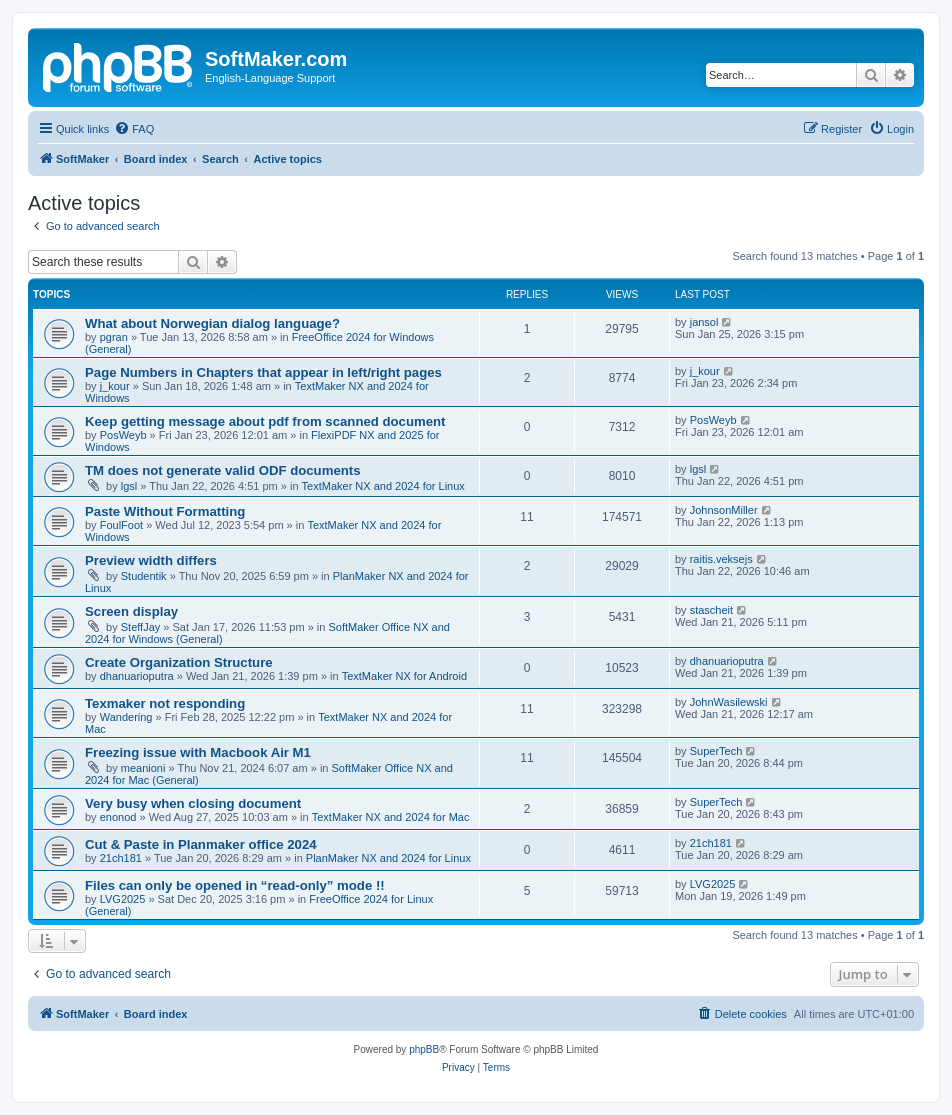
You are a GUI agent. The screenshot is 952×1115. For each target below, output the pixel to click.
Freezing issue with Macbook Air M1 (198, 752)
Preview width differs (151, 560)
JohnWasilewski (729, 702)
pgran (114, 337)
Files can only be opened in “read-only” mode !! (235, 885)
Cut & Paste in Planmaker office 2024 (201, 844)
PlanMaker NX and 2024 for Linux (388, 858)
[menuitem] (134, 129)
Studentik (144, 576)
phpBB (424, 1049)
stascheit (711, 610)
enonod (118, 817)
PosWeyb (123, 435)
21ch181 (121, 858)
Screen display (131, 611)
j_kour (115, 386)
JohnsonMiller (724, 510)
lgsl (129, 486)
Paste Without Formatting (165, 511)
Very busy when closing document (193, 803)
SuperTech (716, 751)
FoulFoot (121, 525)
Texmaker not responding (165, 703)
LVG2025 (123, 899)
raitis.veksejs (721, 559)
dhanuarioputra (137, 676)
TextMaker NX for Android (404, 676)
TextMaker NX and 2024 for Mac (391, 817)
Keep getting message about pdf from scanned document (265, 421)
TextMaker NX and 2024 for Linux (383, 486)
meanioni (143, 768)
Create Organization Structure (179, 662)
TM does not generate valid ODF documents (223, 470)
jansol (704, 322)
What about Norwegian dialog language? (212, 323)
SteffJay (141, 627)
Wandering (126, 717)
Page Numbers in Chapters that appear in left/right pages (263, 372)
